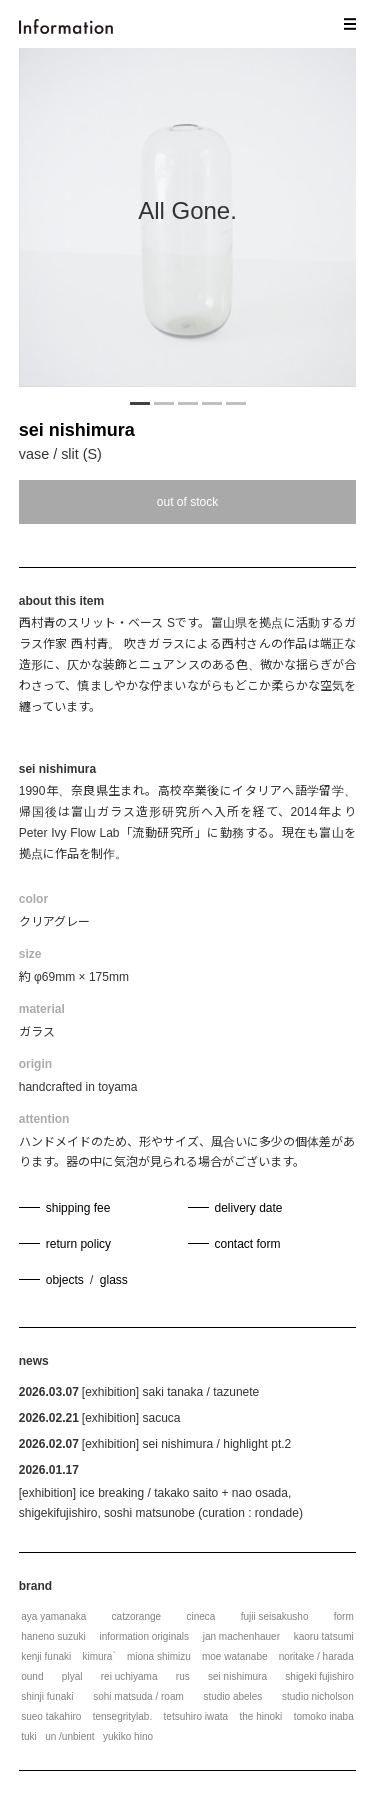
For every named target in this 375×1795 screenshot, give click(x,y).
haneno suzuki (53, 1636)
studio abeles (232, 1696)
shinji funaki (47, 1696)
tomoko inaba (324, 1716)
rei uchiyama (129, 1676)
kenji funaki (46, 1656)
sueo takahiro (51, 1716)
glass (114, 1280)
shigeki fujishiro (319, 1676)
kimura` (98, 1656)
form (344, 1616)
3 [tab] (188, 402)
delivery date (249, 1208)
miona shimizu (159, 1656)
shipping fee (78, 1208)
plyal (72, 1676)
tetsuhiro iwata (196, 1716)
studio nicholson (318, 1696)
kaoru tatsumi (324, 1636)
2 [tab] (164, 402)
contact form (248, 1244)
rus (183, 1676)
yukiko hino (128, 1736)
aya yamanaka (53, 1616)
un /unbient (70, 1736)
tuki (29, 1736)
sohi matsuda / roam (138, 1696)
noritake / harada (316, 1656)
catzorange (136, 1616)
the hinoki (260, 1716)
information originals (144, 1636)
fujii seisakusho (275, 1616)
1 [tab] (140, 402)
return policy (78, 1244)
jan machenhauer (241, 1636)
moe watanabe (235, 1656)
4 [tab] (212, 402)
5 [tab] (236, 402)
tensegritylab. (122, 1716)
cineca (200, 1616)
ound (32, 1676)
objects (65, 1280)
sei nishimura (77, 430)
